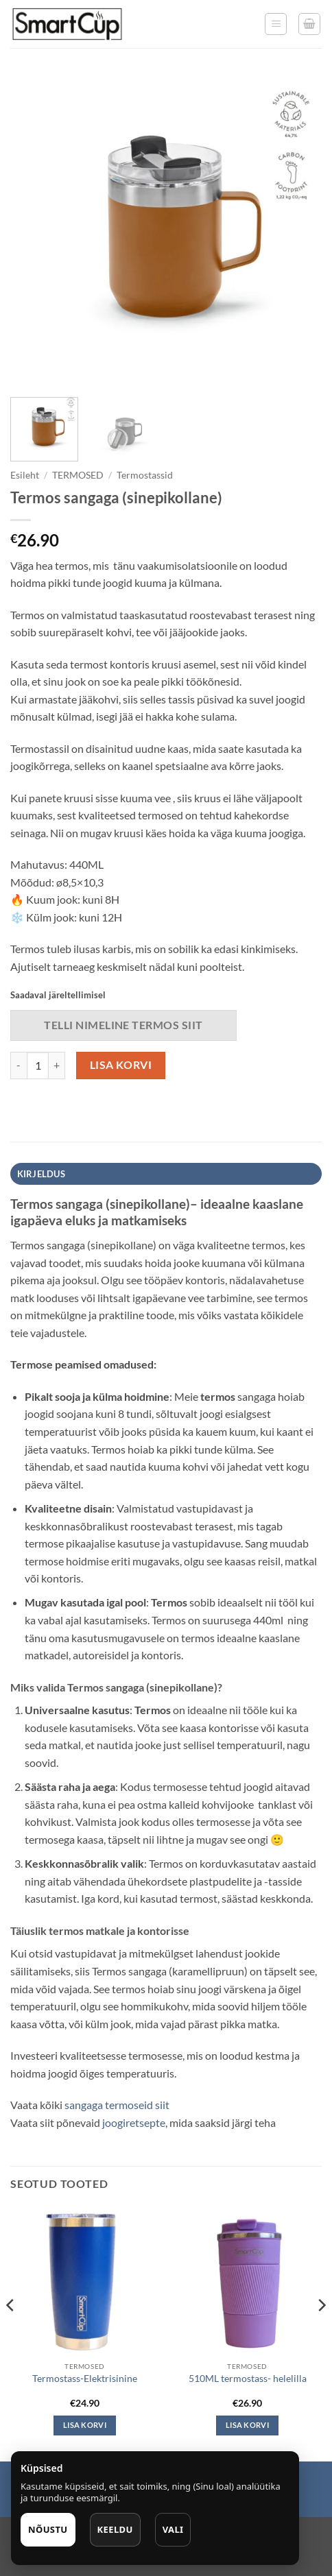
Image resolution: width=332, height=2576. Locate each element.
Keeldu (115, 2529)
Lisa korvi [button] (84, 2424)
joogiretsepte (133, 2122)
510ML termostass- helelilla (248, 2378)
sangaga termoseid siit (115, 2104)
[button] (276, 24)
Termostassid (145, 475)
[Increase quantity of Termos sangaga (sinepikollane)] (57, 1065)
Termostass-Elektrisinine (84, 2378)
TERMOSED (78, 475)
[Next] (321, 2332)
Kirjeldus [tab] (41, 1173)
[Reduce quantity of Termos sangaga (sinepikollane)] (18, 1065)
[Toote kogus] (38, 1065)
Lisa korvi (121, 1065)
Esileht (24, 475)
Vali (173, 2529)
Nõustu (48, 2529)
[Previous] (11, 2332)
